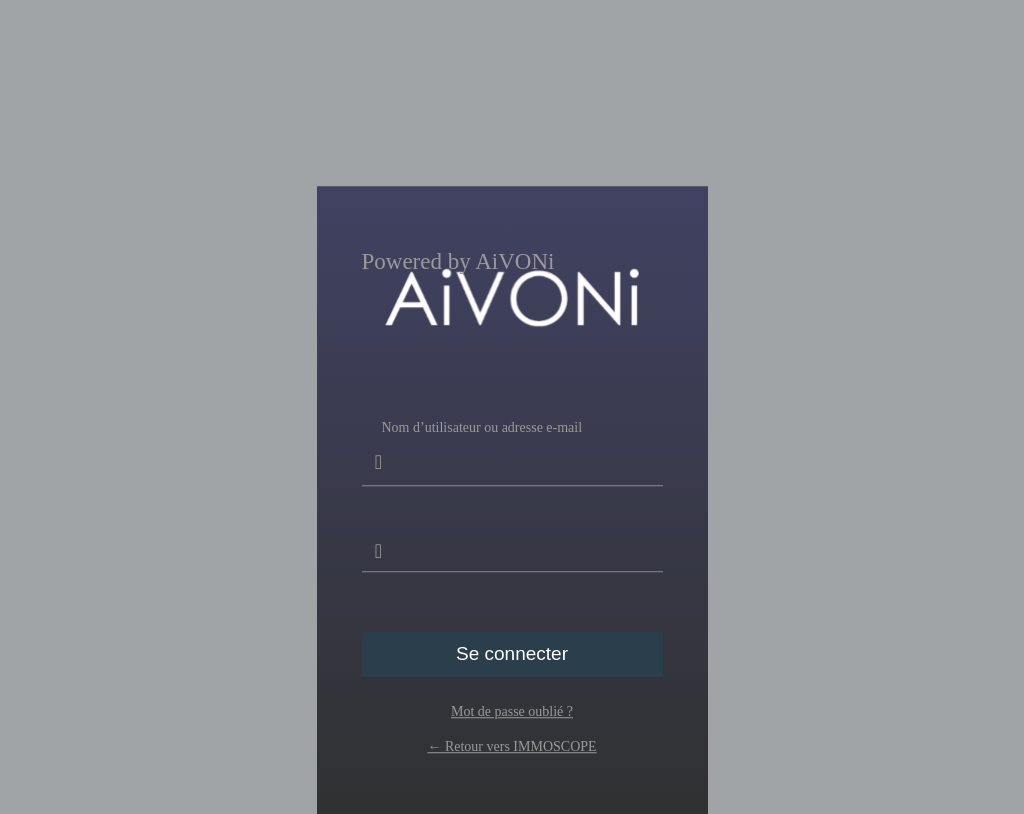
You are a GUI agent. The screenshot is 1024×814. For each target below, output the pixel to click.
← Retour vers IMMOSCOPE (511, 746)
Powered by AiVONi (458, 262)
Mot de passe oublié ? (512, 711)
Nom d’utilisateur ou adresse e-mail (512, 453)
